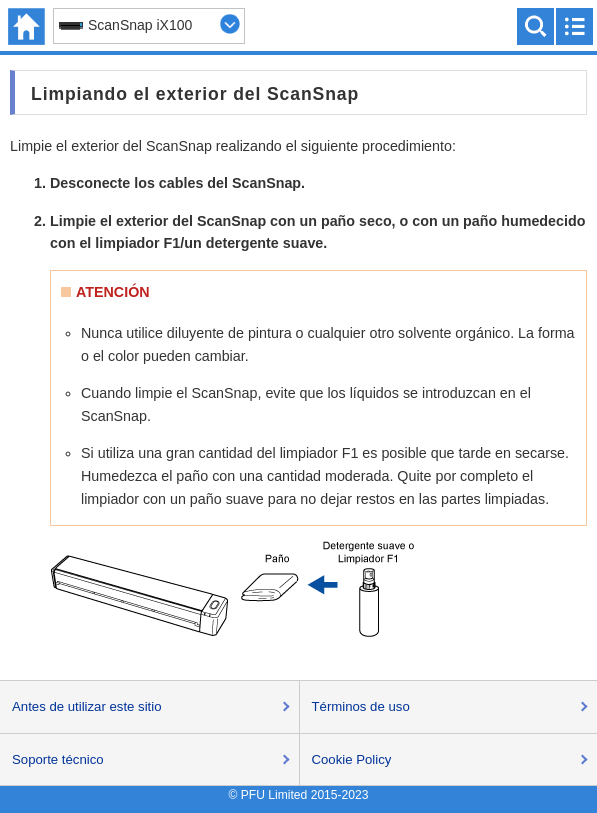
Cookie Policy (352, 759)
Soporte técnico (58, 759)
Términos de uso (361, 706)
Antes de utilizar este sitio (87, 706)
